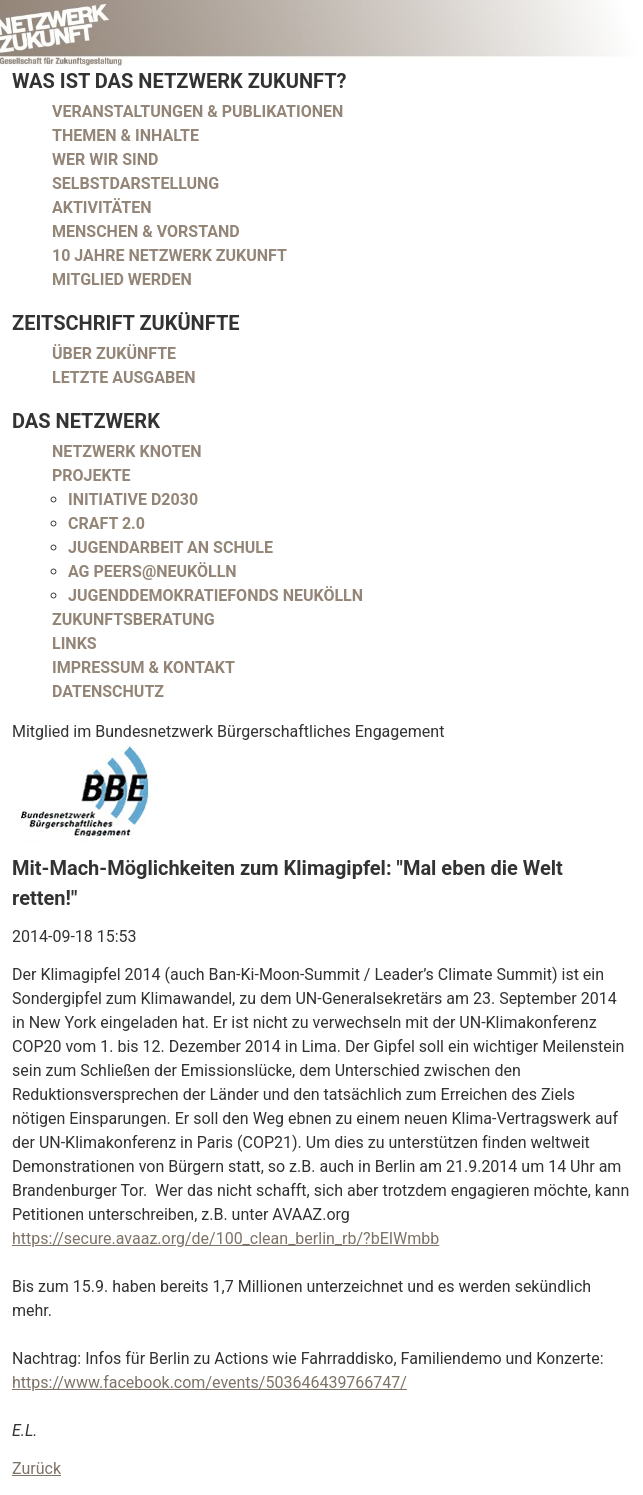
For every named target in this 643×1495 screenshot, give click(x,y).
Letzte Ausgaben (124, 377)
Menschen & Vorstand (146, 231)
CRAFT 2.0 (106, 523)
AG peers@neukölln (152, 571)
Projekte (91, 475)
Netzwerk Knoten (127, 451)
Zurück (36, 1468)
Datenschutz (108, 691)
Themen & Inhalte (125, 135)
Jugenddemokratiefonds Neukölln (215, 595)
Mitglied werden (122, 279)
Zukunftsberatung (133, 619)
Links (74, 643)
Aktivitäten (102, 207)
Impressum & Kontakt (143, 667)
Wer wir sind (105, 159)
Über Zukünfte (114, 353)
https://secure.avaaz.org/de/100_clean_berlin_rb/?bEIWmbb (225, 1238)
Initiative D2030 (133, 499)
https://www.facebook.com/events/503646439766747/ (209, 1382)
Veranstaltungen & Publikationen (197, 111)
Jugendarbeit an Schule (170, 547)
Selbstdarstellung (135, 183)
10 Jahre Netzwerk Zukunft (169, 255)
